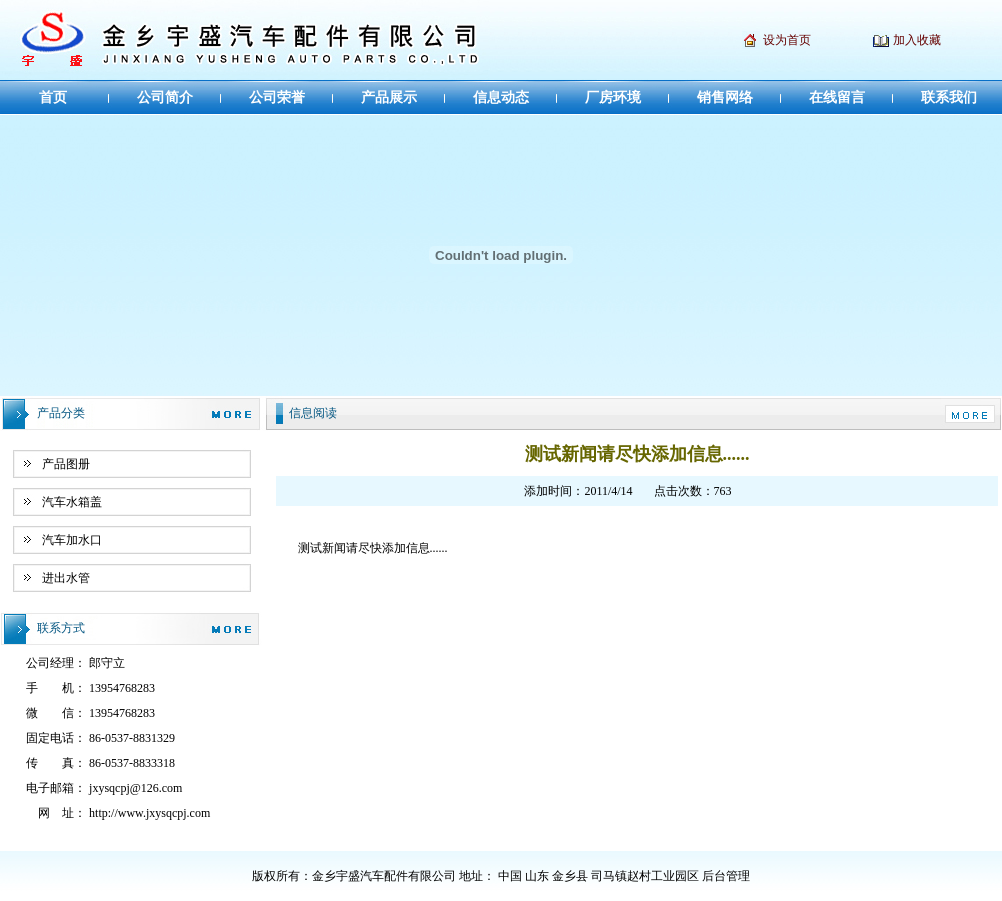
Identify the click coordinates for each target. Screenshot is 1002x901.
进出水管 (66, 578)
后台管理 (726, 876)
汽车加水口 (72, 540)
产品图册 (66, 464)
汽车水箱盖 (72, 502)
